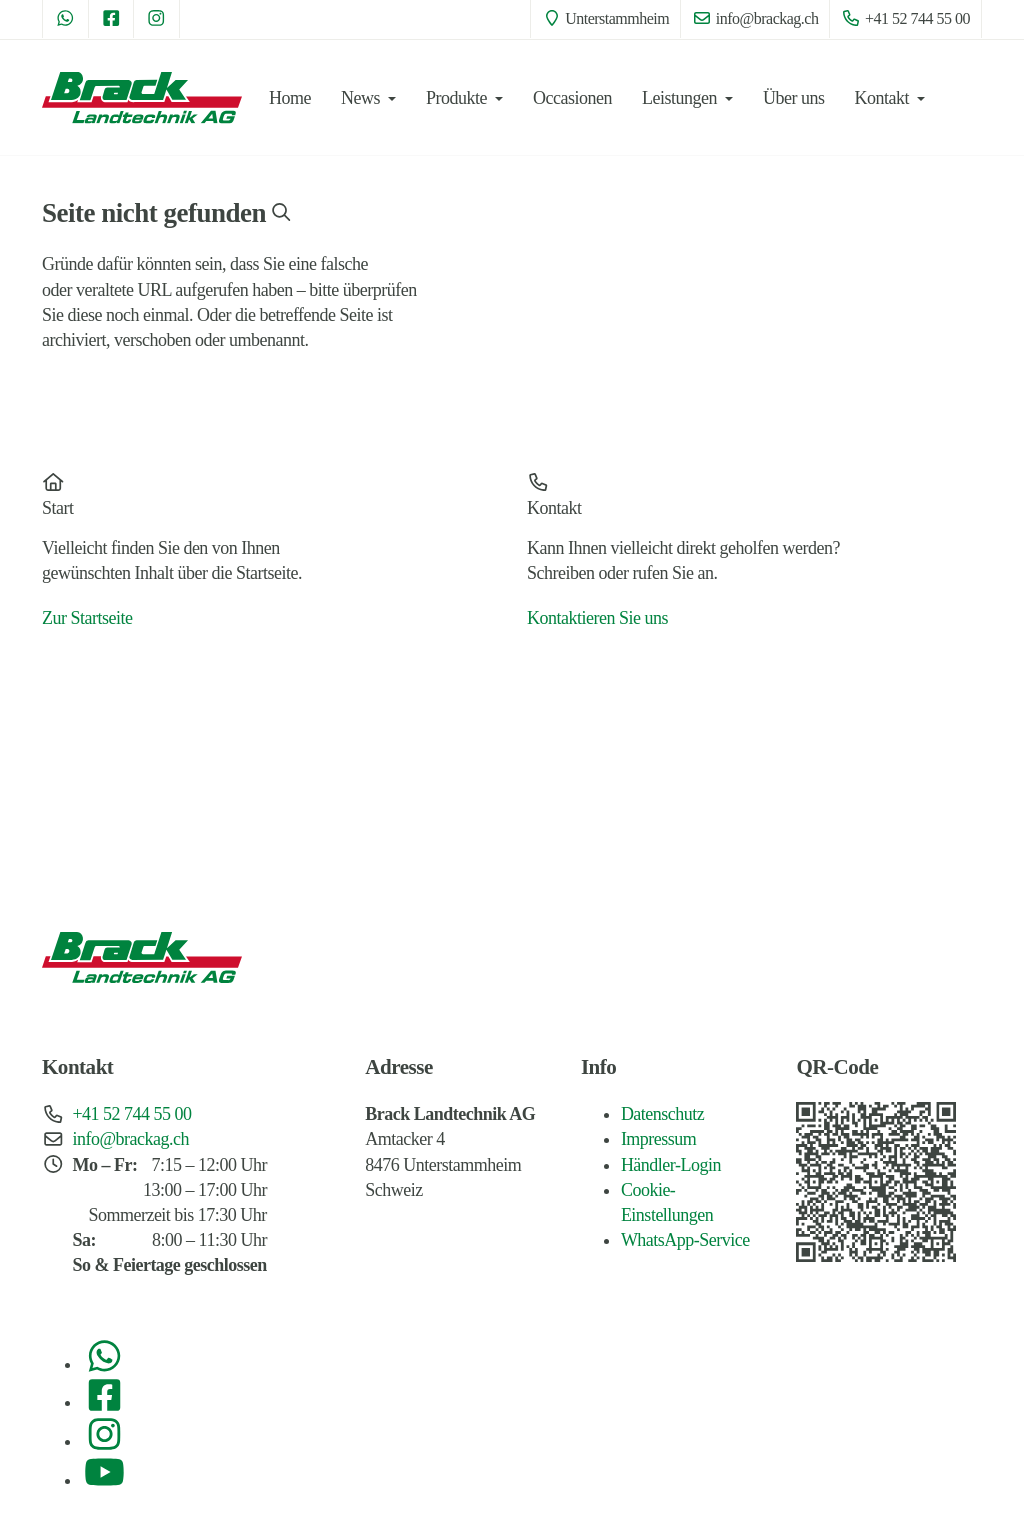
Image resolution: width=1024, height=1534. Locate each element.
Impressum (659, 1139)
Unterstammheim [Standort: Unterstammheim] (606, 18)
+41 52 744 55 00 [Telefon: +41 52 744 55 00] (905, 18)
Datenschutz (662, 1114)
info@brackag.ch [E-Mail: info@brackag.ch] (755, 18)
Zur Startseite (87, 618)
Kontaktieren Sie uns (597, 618)
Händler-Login (671, 1165)
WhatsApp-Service (685, 1240)
